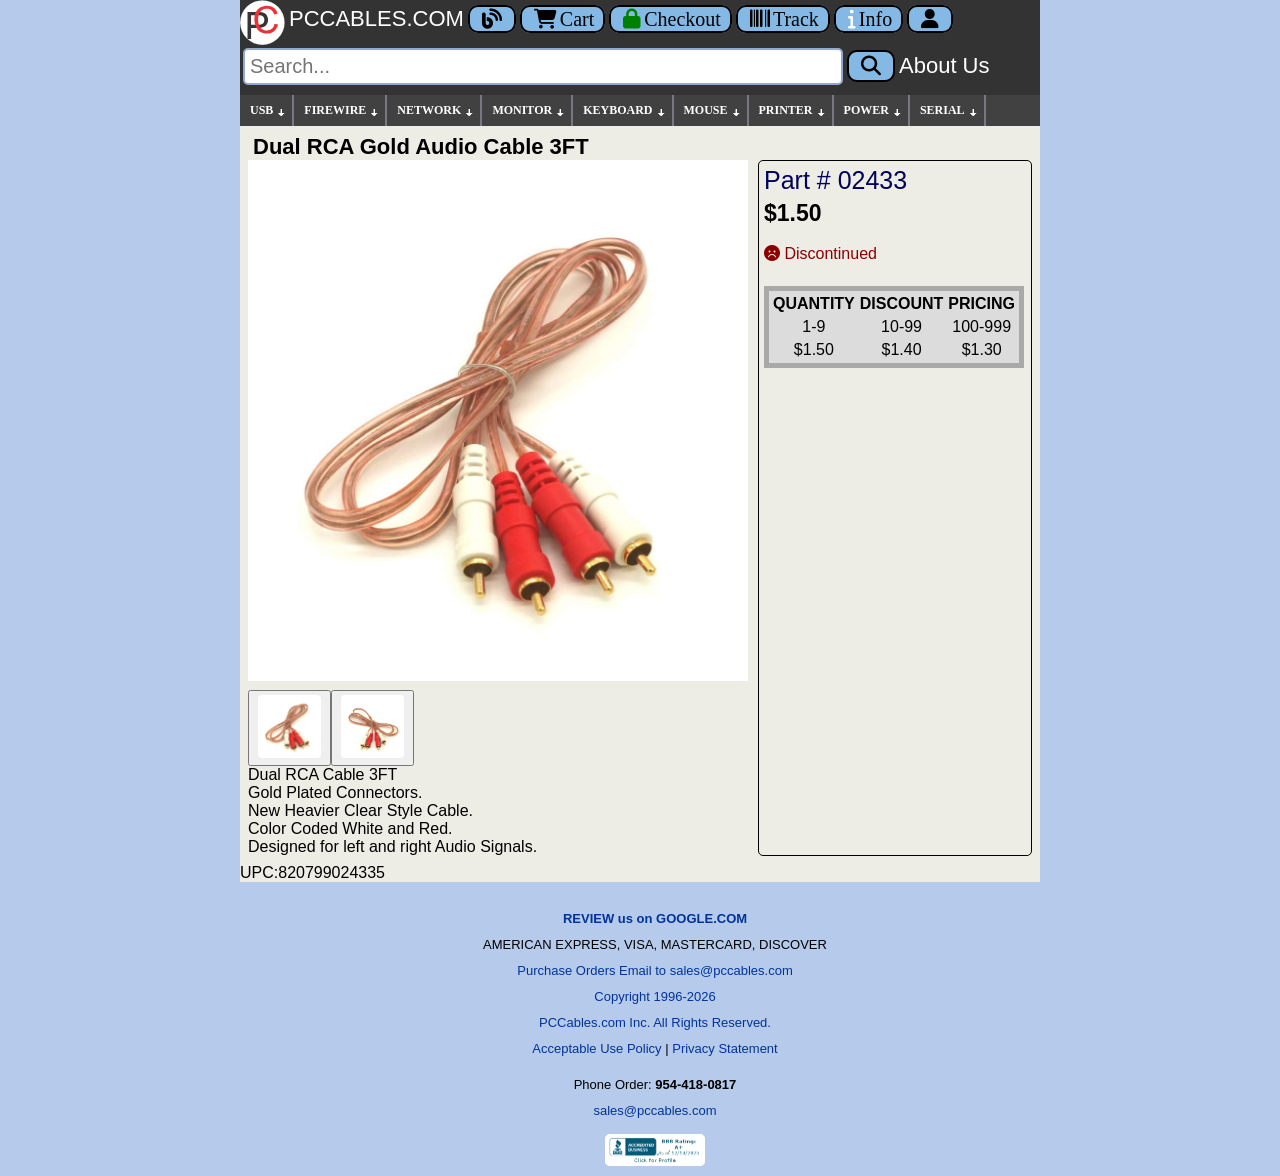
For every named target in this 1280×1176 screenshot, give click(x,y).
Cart (562, 19)
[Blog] (492, 19)
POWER (873, 110)
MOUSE (713, 110)
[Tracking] (783, 19)
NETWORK (436, 110)
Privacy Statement (725, 1048)
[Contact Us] (868, 19)
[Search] (543, 66)
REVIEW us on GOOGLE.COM (655, 918)
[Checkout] (670, 19)
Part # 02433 (835, 180)
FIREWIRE (342, 110)
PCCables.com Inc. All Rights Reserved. (655, 1022)
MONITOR (529, 110)
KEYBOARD (624, 110)
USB (268, 110)
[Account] (930, 19)
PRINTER (793, 110)
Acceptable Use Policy (596, 1048)
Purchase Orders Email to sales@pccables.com (654, 970)
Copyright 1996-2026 (654, 996)
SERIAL (949, 110)
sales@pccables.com (654, 1110)
